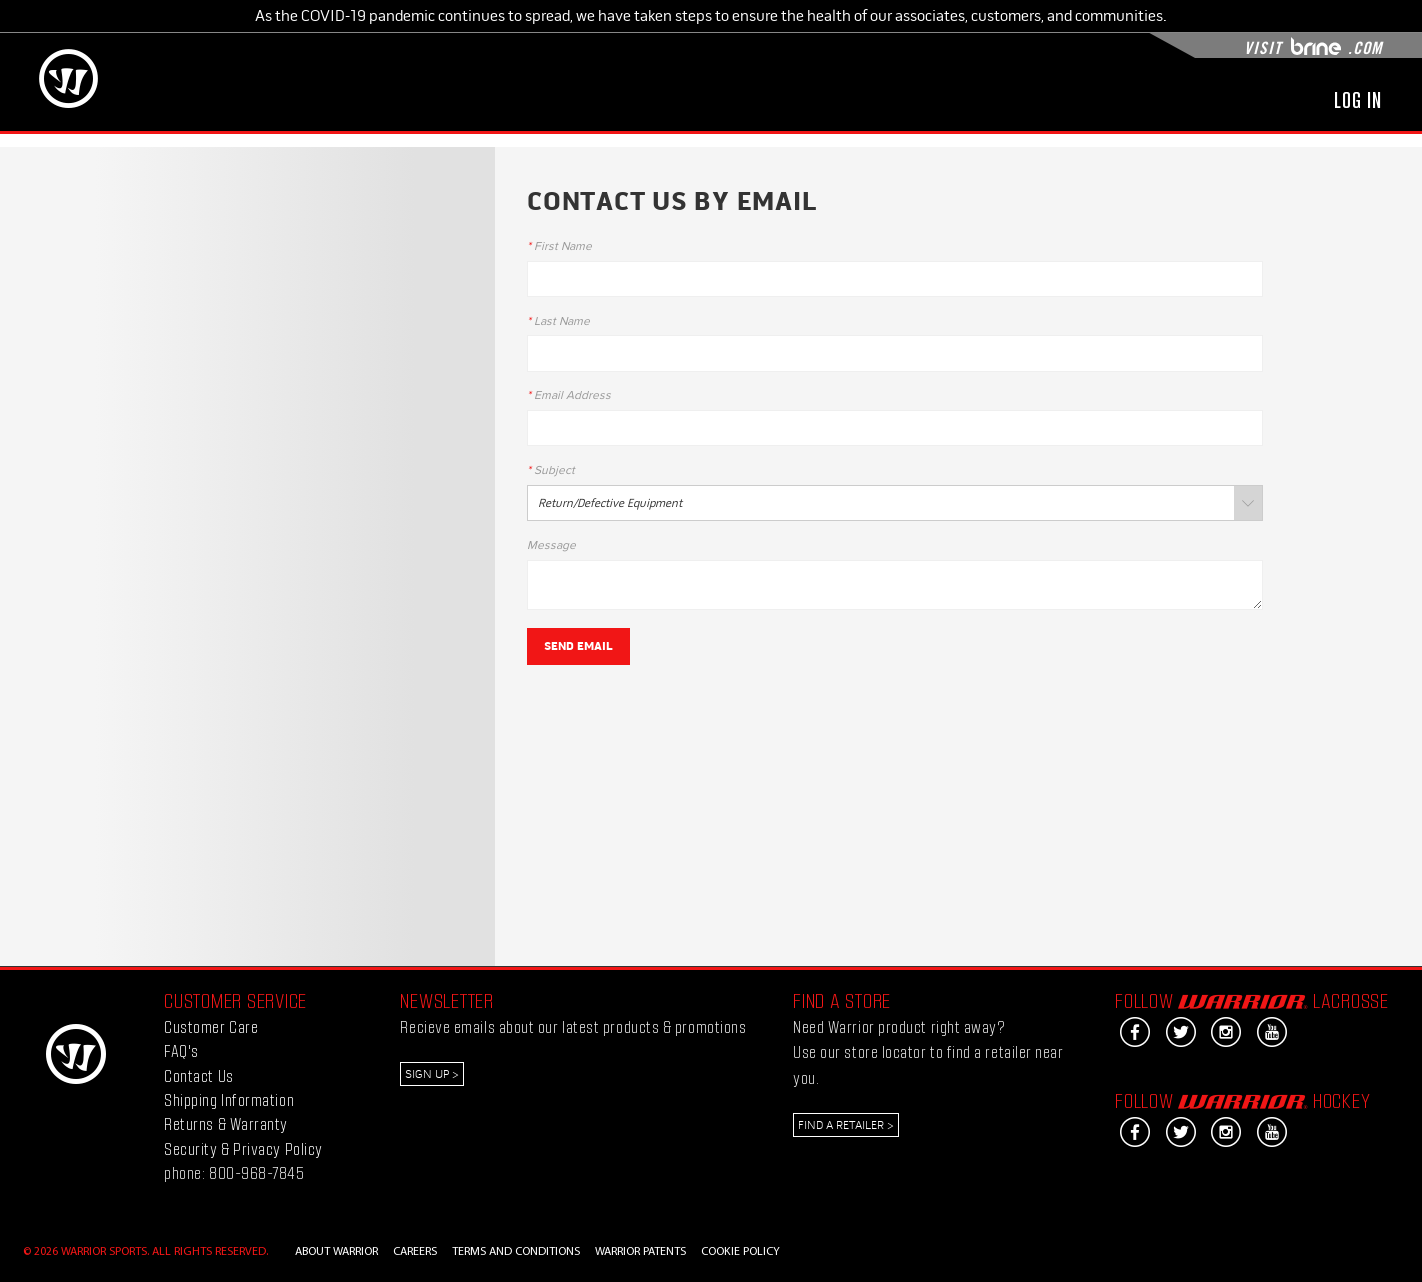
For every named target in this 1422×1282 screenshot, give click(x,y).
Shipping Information (229, 1099)
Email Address (569, 396)
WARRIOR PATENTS (640, 1252)
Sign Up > (432, 1074)
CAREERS (415, 1252)
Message (551, 546)
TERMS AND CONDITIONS (516, 1252)
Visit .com (1313, 47)
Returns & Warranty (226, 1123)
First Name (559, 247)
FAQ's (181, 1050)
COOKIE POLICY (740, 1252)
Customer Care (211, 1026)
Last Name (558, 322)
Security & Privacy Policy (243, 1148)
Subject (551, 471)
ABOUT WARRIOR (336, 1252)
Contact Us (198, 1075)
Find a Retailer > (846, 1125)
